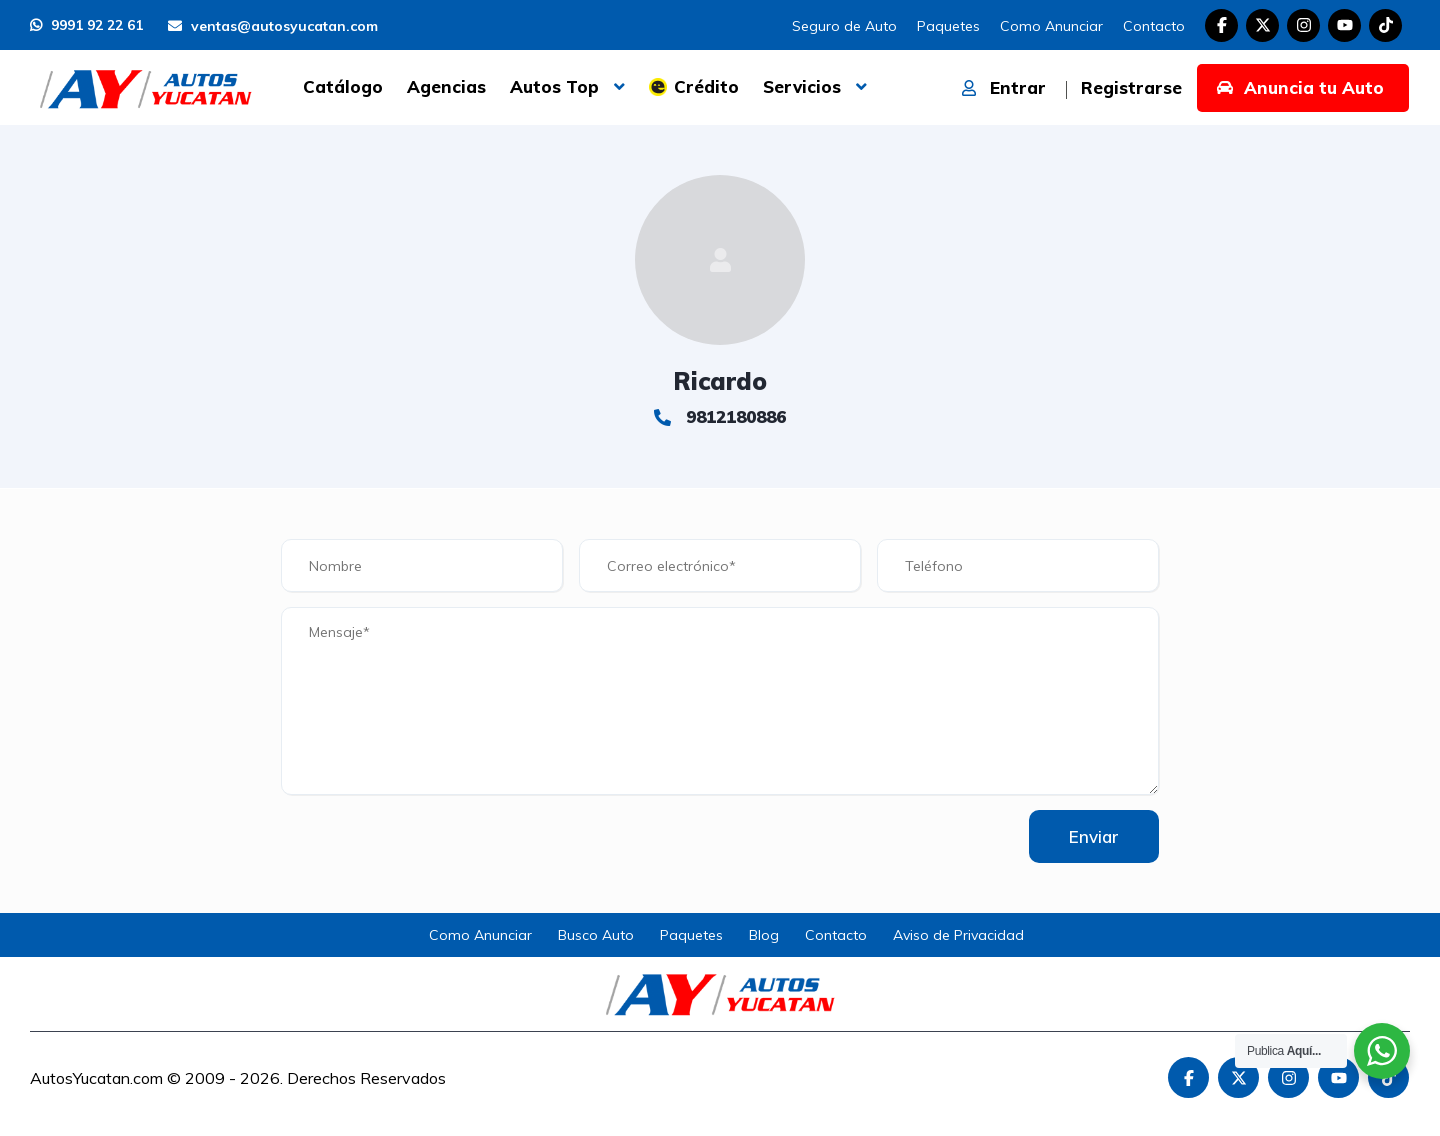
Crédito (706, 86)
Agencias (446, 86)
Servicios (802, 86)
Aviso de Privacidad (958, 935)
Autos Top (554, 86)
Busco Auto (596, 935)
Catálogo (343, 86)
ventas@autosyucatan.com (273, 26)
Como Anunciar (1051, 26)
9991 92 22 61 (86, 25)
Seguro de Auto (844, 26)
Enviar (1094, 836)
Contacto (1154, 26)
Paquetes (948, 26)
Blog (764, 935)
